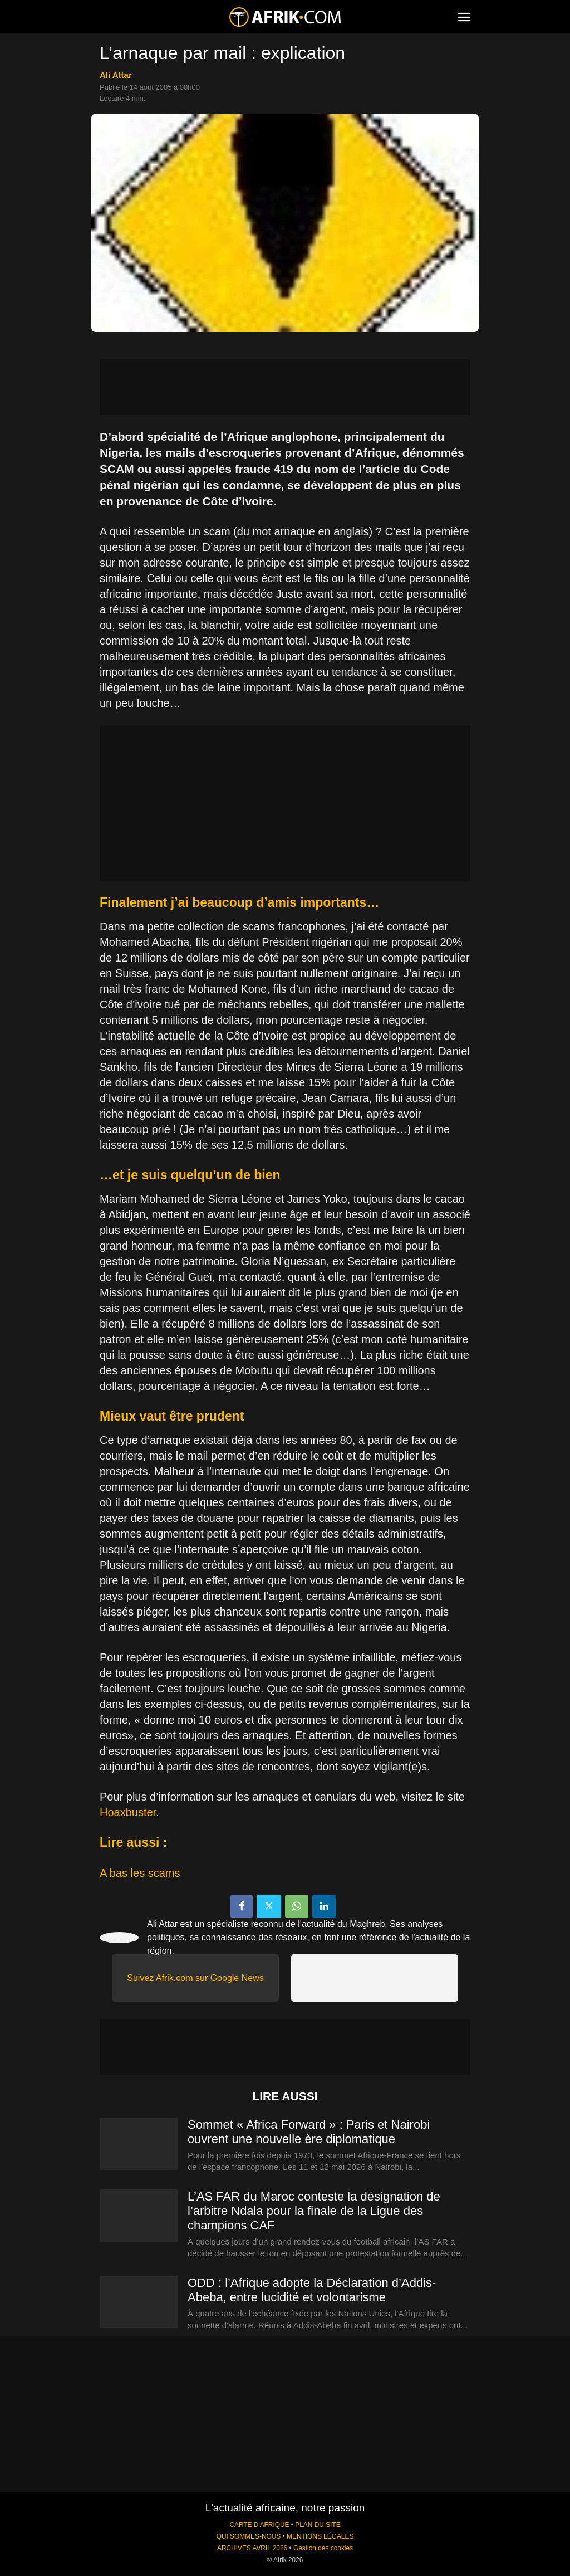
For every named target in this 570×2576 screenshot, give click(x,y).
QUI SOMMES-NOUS (249, 2536)
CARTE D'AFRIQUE (259, 2525)
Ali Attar (116, 75)
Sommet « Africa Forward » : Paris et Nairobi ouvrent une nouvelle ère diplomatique (309, 2132)
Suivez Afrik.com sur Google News (195, 1978)
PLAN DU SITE (317, 2525)
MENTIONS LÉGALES (320, 2536)
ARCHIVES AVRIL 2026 (252, 2548)
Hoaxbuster (128, 1812)
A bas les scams (140, 1873)
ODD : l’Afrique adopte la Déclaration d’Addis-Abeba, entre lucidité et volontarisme (312, 2290)
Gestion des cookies (323, 2548)
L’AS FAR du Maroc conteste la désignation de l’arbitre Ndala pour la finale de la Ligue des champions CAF (314, 2210)
